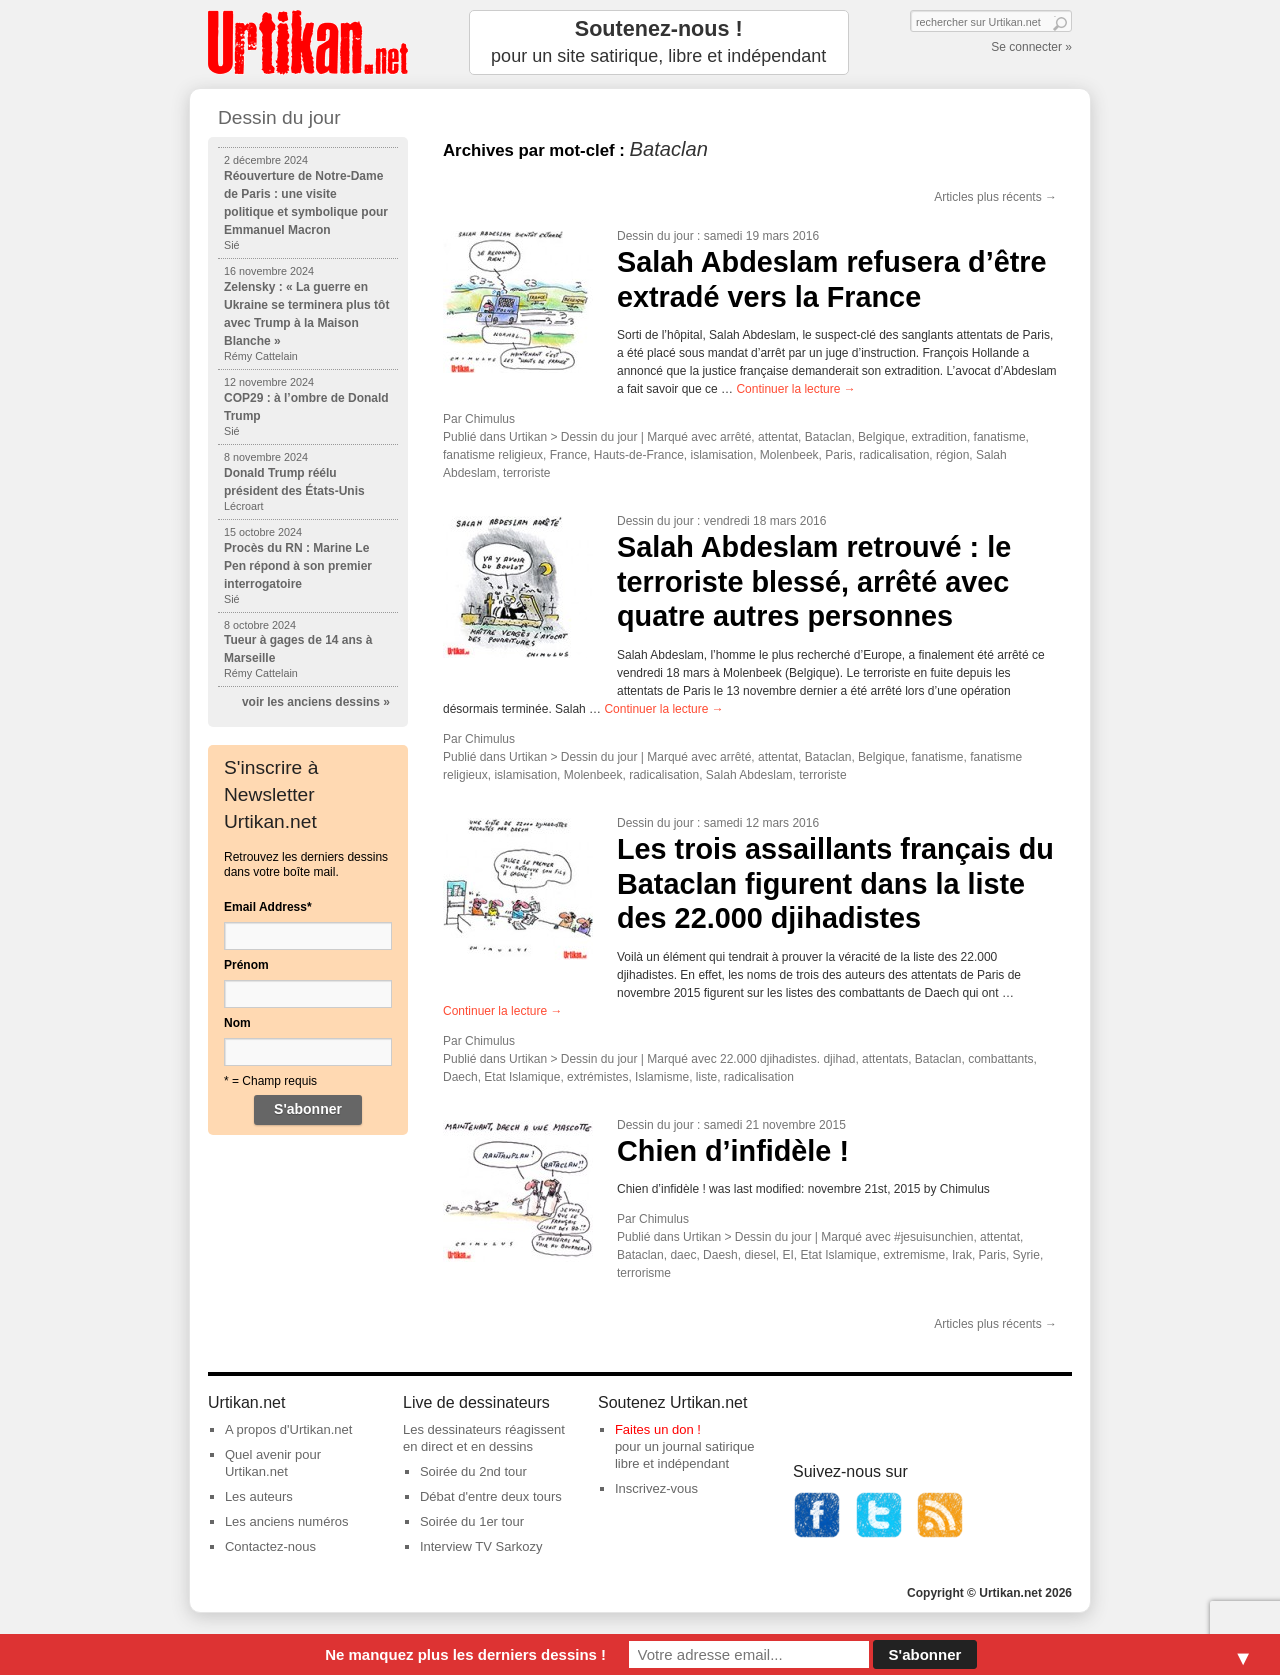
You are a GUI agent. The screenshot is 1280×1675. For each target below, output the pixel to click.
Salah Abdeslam (749, 775)
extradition (939, 437)
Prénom (246, 965)
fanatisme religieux (493, 455)
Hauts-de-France (639, 455)
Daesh (720, 1255)
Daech (460, 1077)
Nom (237, 1023)
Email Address (268, 907)
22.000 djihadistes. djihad (787, 1059)
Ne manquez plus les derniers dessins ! (465, 1654)
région (952, 455)
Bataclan (828, 437)
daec (683, 1255)
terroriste (526, 473)
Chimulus (490, 419)
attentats (885, 1059)
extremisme (914, 1255)
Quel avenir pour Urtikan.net (273, 1463)
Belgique (881, 437)
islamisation (721, 455)
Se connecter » (1031, 47)
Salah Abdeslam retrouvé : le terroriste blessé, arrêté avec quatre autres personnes (814, 581)
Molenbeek (789, 455)
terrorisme (644, 1273)
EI (787, 1255)
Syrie (1026, 1255)
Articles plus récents (995, 197)
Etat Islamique (522, 1077)
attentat (778, 437)
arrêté (735, 437)
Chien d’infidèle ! (733, 1151)
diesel (759, 1255)
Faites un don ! (658, 1429)
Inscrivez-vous (656, 1488)
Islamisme (662, 1077)
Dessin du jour (655, 236)
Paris (838, 455)
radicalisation (894, 455)
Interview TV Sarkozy (481, 1546)
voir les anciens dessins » (316, 702)
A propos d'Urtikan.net (289, 1429)
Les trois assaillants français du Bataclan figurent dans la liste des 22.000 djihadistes (835, 883)
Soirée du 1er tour (472, 1521)
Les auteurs (259, 1496)
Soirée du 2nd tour (473, 1471)
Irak (962, 1255)
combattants (1000, 1059)
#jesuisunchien (933, 1237)
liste (706, 1077)
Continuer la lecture (795, 389)
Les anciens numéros (287, 1521)
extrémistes (597, 1077)
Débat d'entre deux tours (491, 1496)
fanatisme (1000, 437)
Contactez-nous (270, 1546)
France (568, 455)
